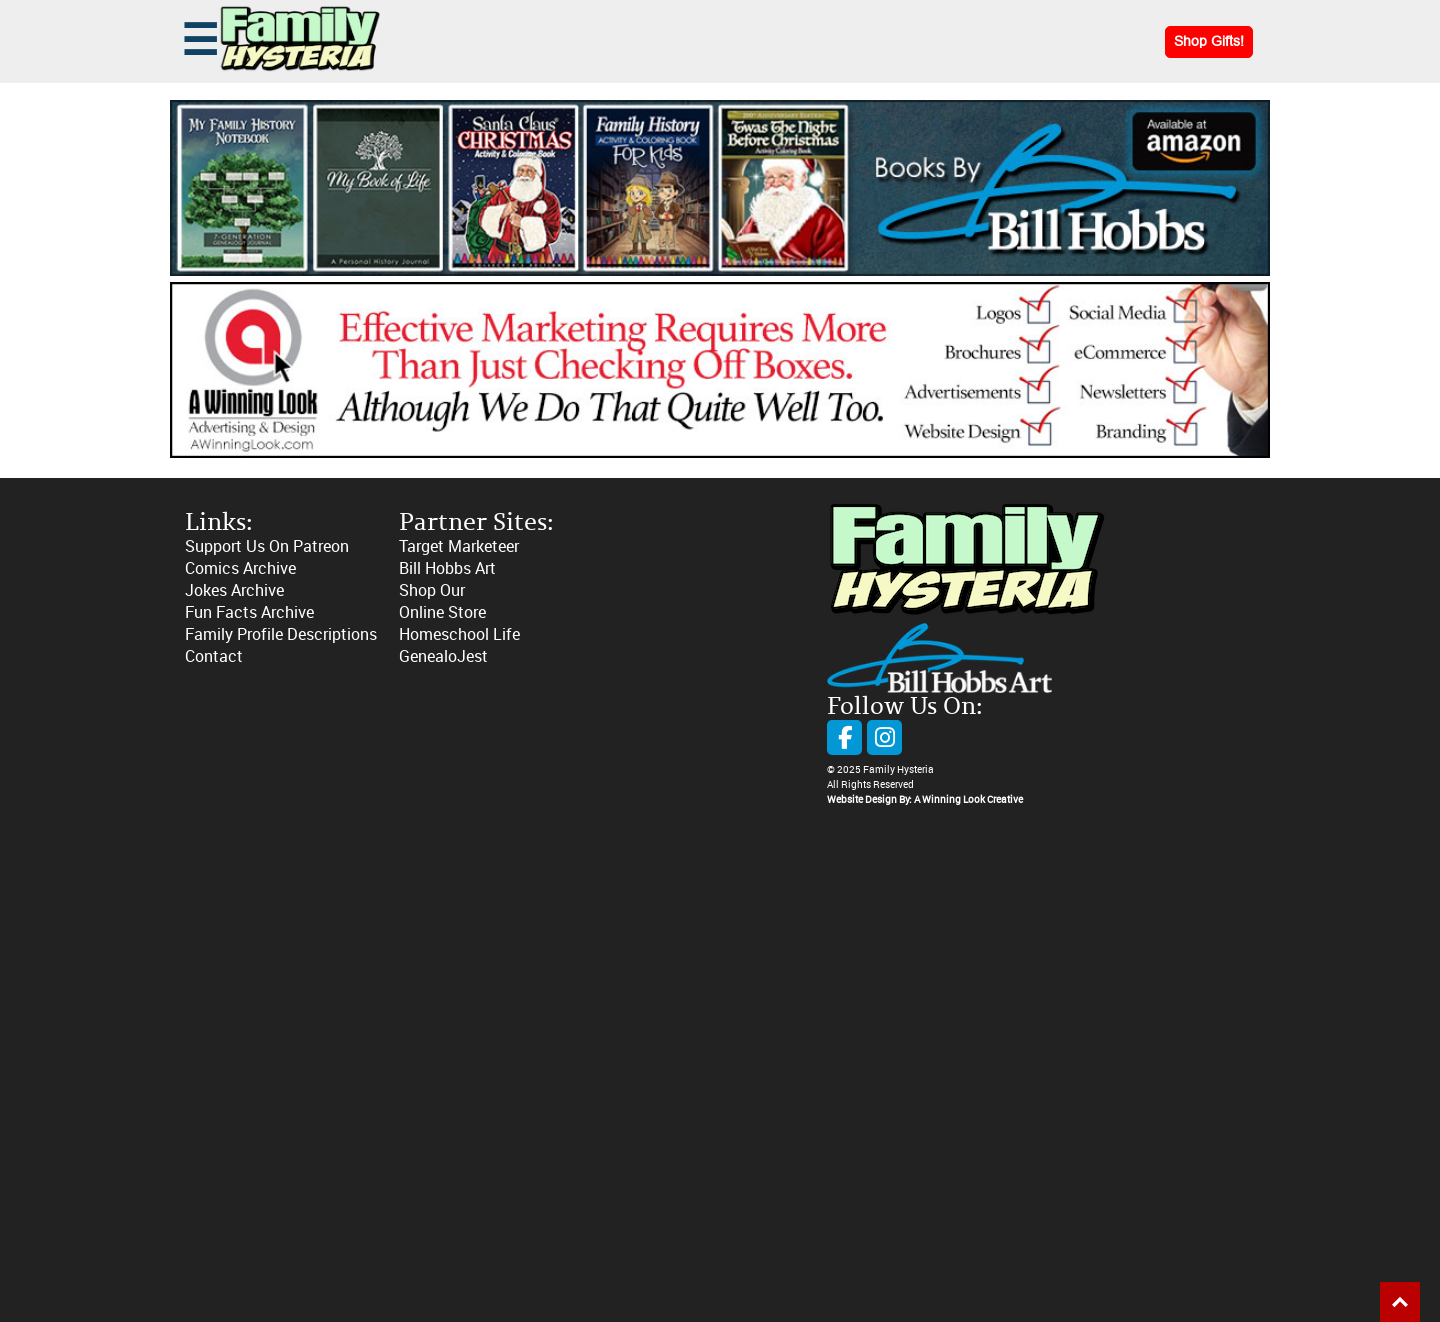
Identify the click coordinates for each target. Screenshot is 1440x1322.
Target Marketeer (459, 546)
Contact (214, 656)
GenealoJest (443, 656)
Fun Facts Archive (249, 612)
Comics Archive (240, 568)
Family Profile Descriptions (281, 634)
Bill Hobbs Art (447, 568)
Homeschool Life (459, 634)
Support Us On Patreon (267, 546)
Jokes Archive (234, 590)
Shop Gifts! (1209, 41)
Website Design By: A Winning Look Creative (925, 800)
